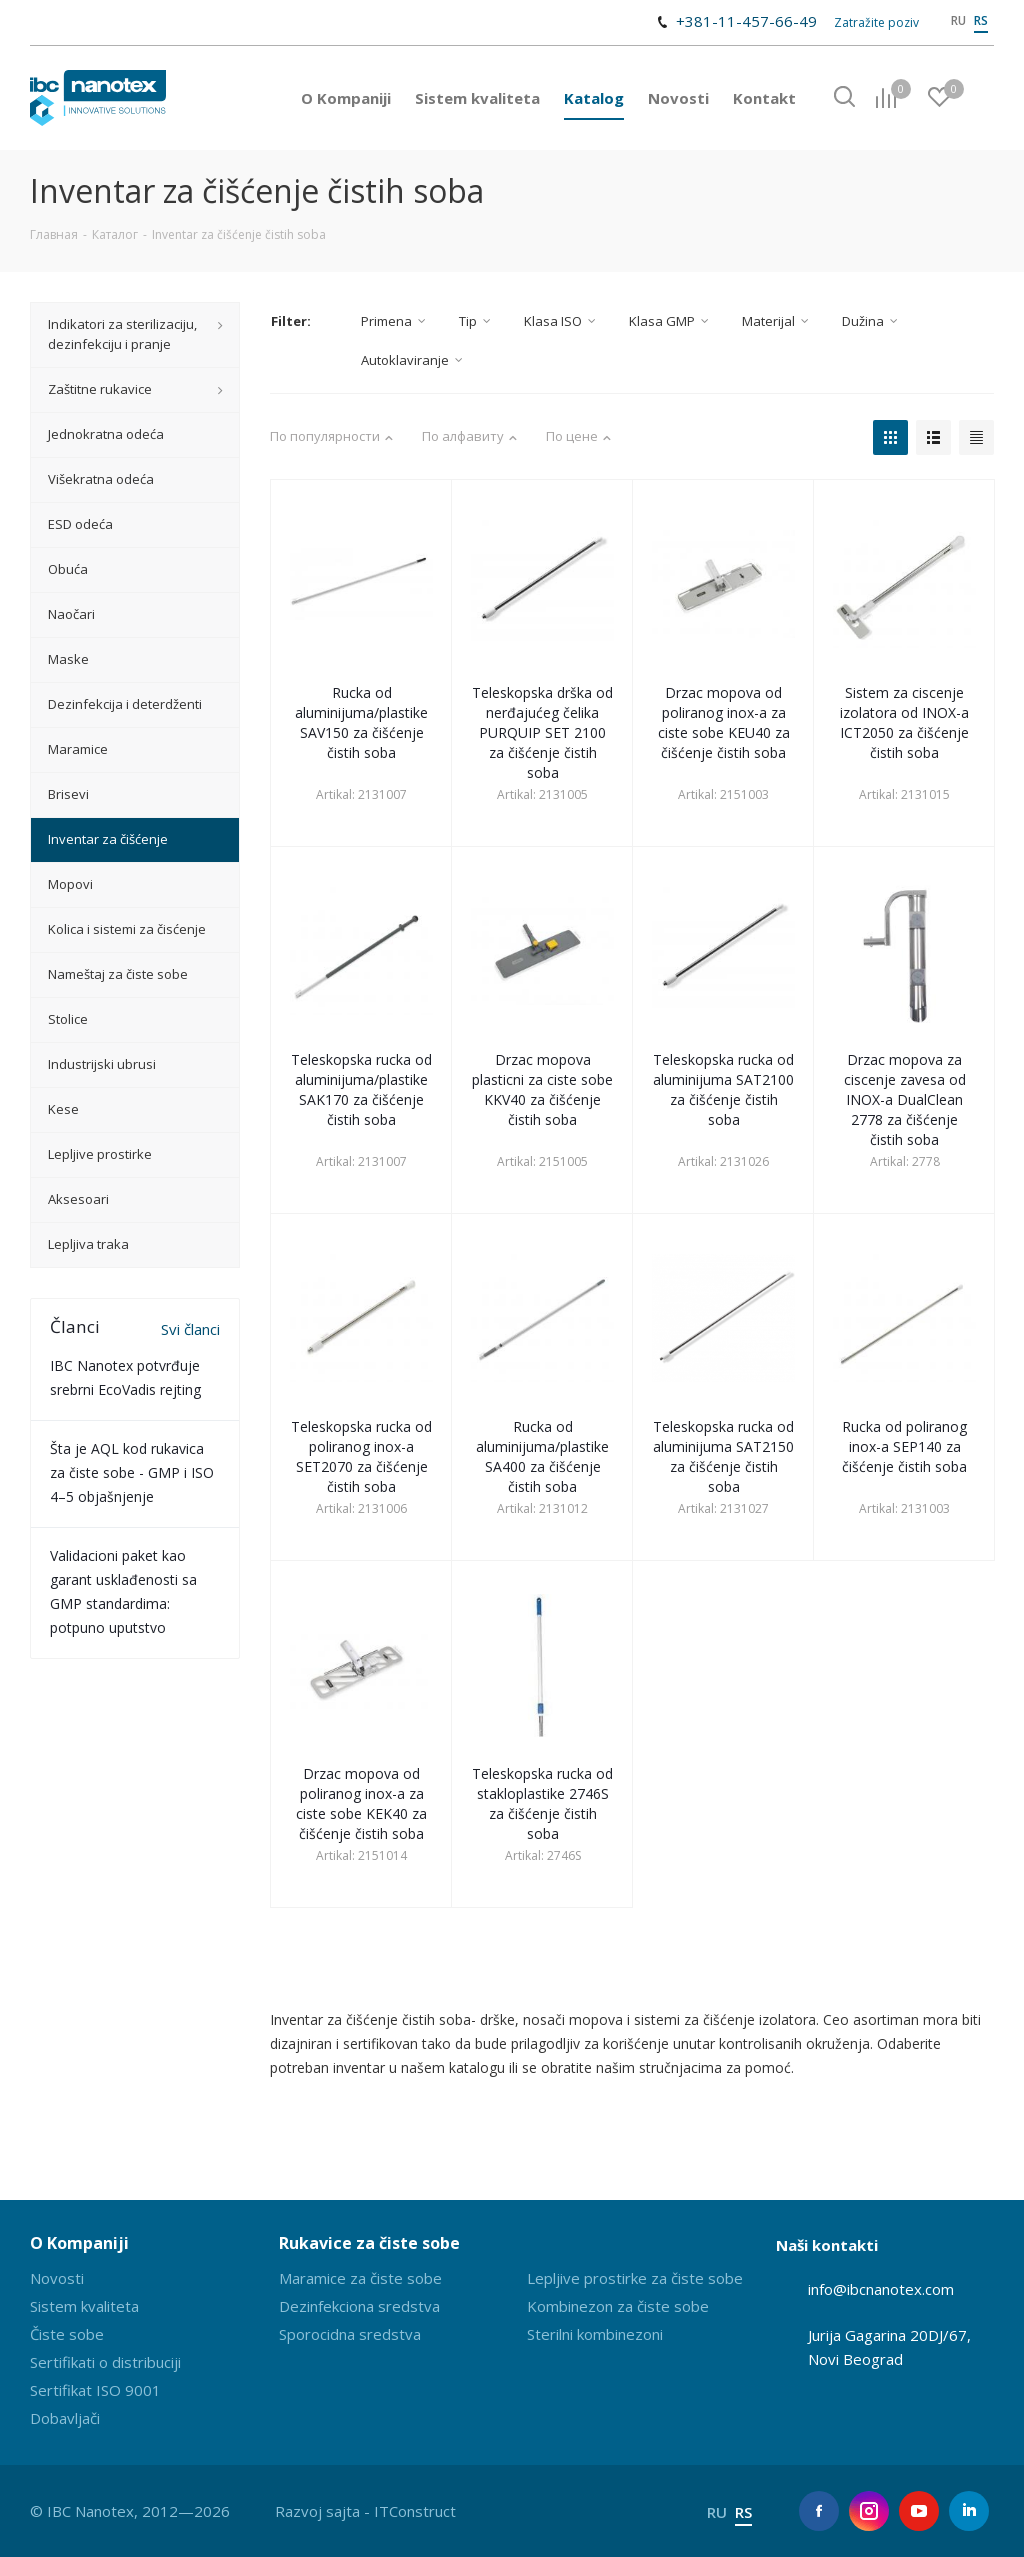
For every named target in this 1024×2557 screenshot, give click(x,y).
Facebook (819, 2511)
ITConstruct (415, 2511)
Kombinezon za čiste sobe (618, 2306)
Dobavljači (65, 2418)
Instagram (869, 2511)
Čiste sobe (67, 2334)
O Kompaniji (79, 2243)
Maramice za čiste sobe (360, 2278)
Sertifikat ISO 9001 (95, 2390)
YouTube (919, 2511)
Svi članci (190, 1329)
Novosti (57, 2278)
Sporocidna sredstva (350, 2334)
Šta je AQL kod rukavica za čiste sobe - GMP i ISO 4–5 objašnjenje (132, 1472)
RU (958, 20)
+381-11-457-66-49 (746, 21)
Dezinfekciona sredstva (359, 2306)
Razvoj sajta (317, 2511)
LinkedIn (969, 2511)
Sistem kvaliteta (84, 2306)
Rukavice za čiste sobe (369, 2243)
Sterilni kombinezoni (595, 2334)
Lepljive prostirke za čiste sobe (635, 2278)
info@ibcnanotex (865, 2289)
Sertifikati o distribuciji (105, 2362)
